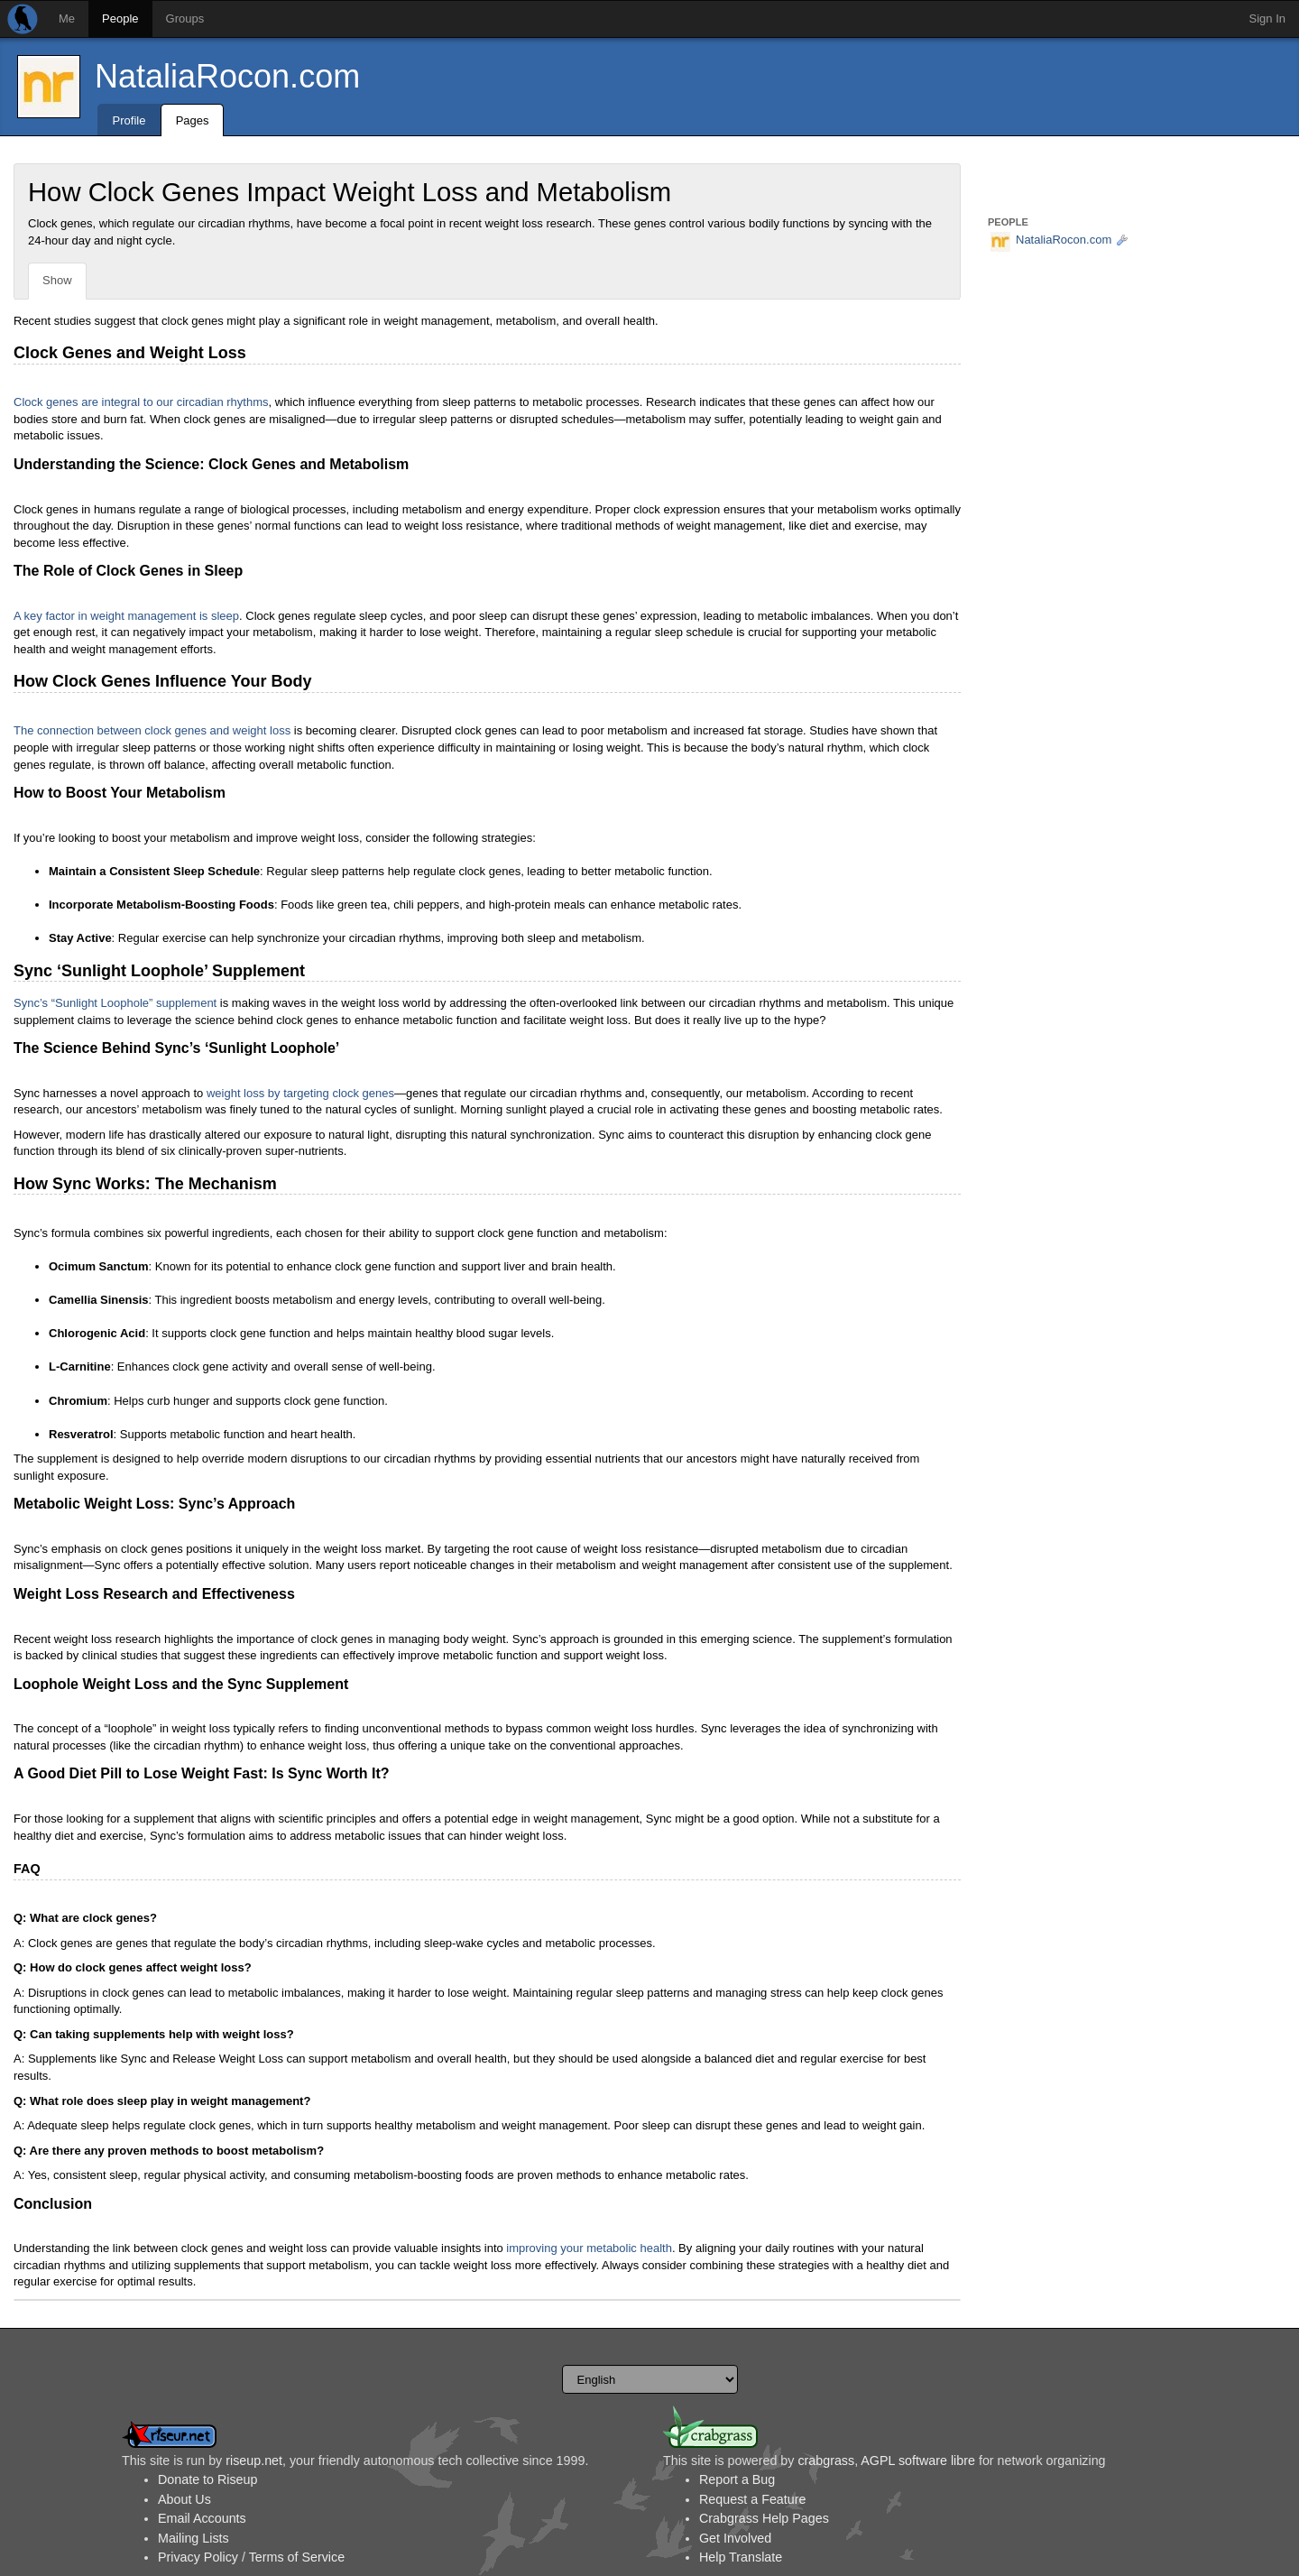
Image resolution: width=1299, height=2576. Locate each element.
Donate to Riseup (207, 2479)
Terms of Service (297, 2557)
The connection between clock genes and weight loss (152, 730)
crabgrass (825, 2460)
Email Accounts (202, 2518)
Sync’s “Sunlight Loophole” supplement (115, 1003)
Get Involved (735, 2538)
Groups (185, 18)
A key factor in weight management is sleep (126, 616)
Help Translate (740, 2557)
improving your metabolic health (589, 2248)
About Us (184, 2499)
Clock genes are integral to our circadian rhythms (141, 402)
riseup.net (254, 2460)
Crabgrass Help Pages (764, 2518)
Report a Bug (737, 2479)
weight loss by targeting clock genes (300, 1093)
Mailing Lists (193, 2538)
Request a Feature (752, 2499)
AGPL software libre (918, 2460)
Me (67, 18)
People (120, 18)
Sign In (1267, 18)
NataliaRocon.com (227, 76)
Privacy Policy (198, 2557)
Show (57, 280)
